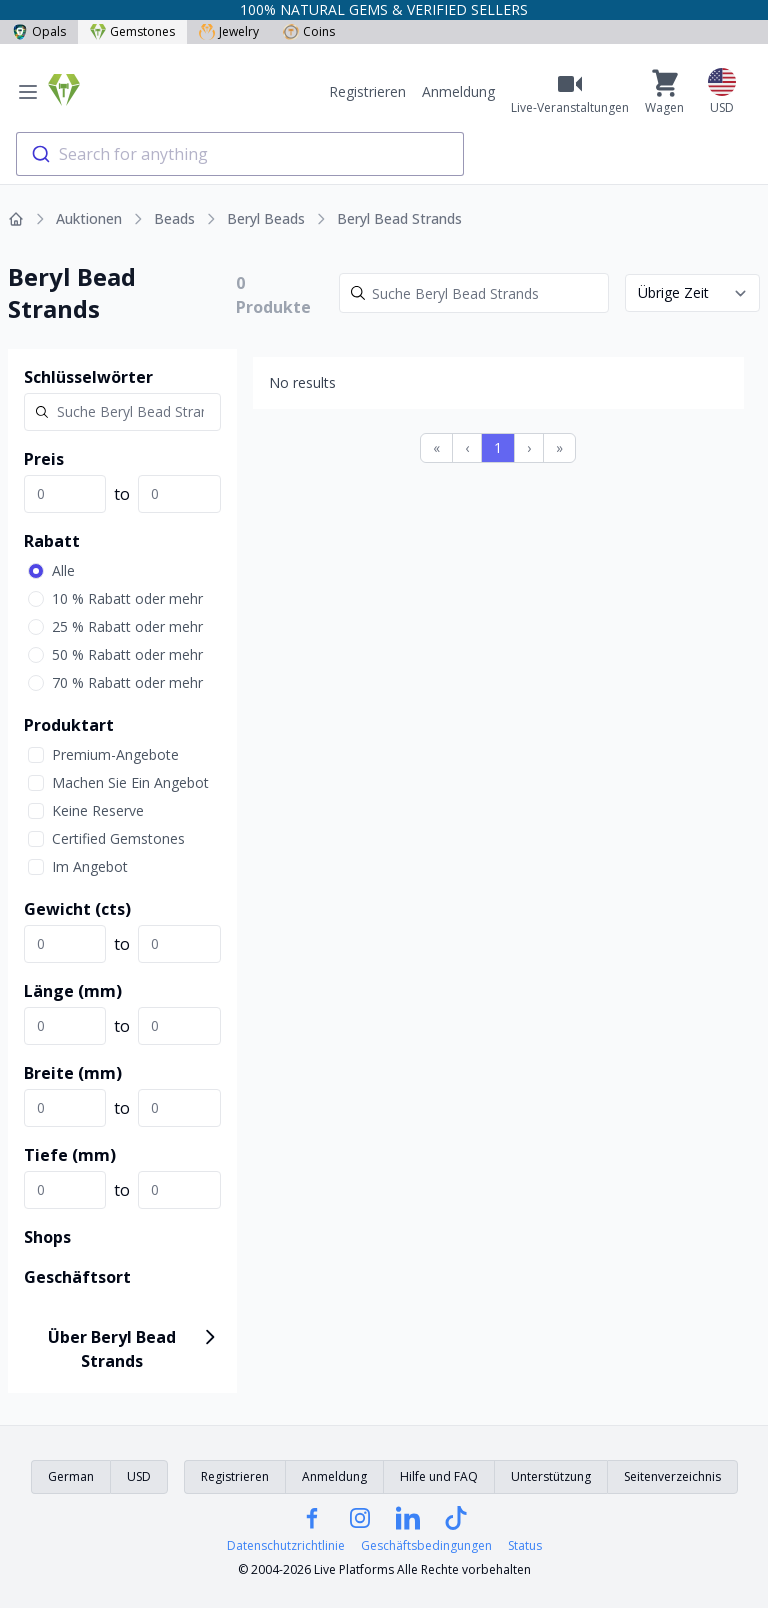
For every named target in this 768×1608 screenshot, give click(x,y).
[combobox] (240, 154)
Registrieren (367, 91)
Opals (39, 31)
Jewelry (229, 31)
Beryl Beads (266, 218)
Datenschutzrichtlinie (286, 1546)
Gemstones (132, 31)
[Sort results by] (692, 293)
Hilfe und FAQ (439, 1476)
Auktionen (89, 218)
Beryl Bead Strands (399, 218)
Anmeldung (458, 91)
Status (525, 1546)
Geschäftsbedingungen (426, 1546)
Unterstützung (551, 1476)
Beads (174, 218)
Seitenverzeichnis (672, 1476)
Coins (309, 31)
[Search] (474, 293)
